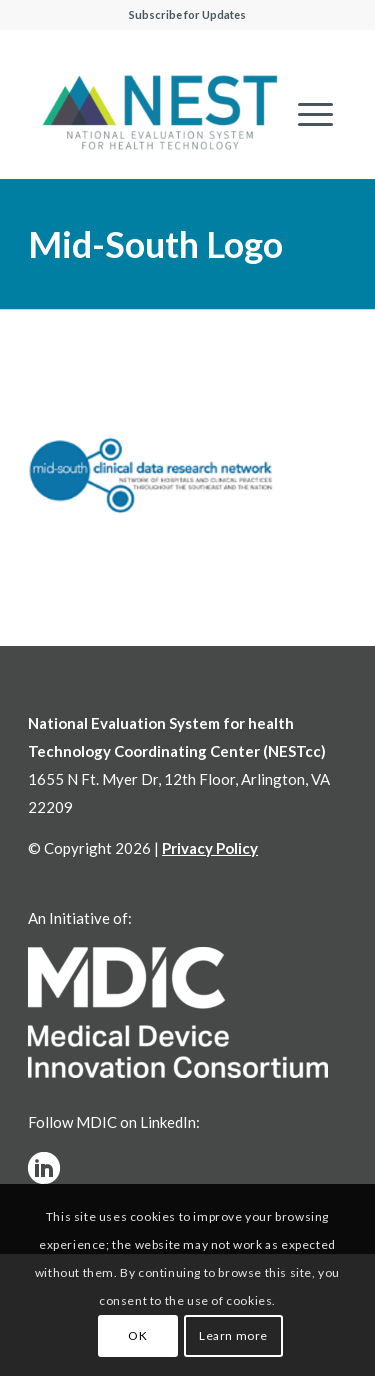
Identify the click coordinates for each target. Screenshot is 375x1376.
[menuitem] (305, 114)
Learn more (233, 1335)
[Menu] (305, 114)
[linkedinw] (44, 1168)
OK (137, 1335)
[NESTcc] (159, 114)
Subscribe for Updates (187, 14)
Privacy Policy (210, 848)
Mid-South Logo (155, 244)
